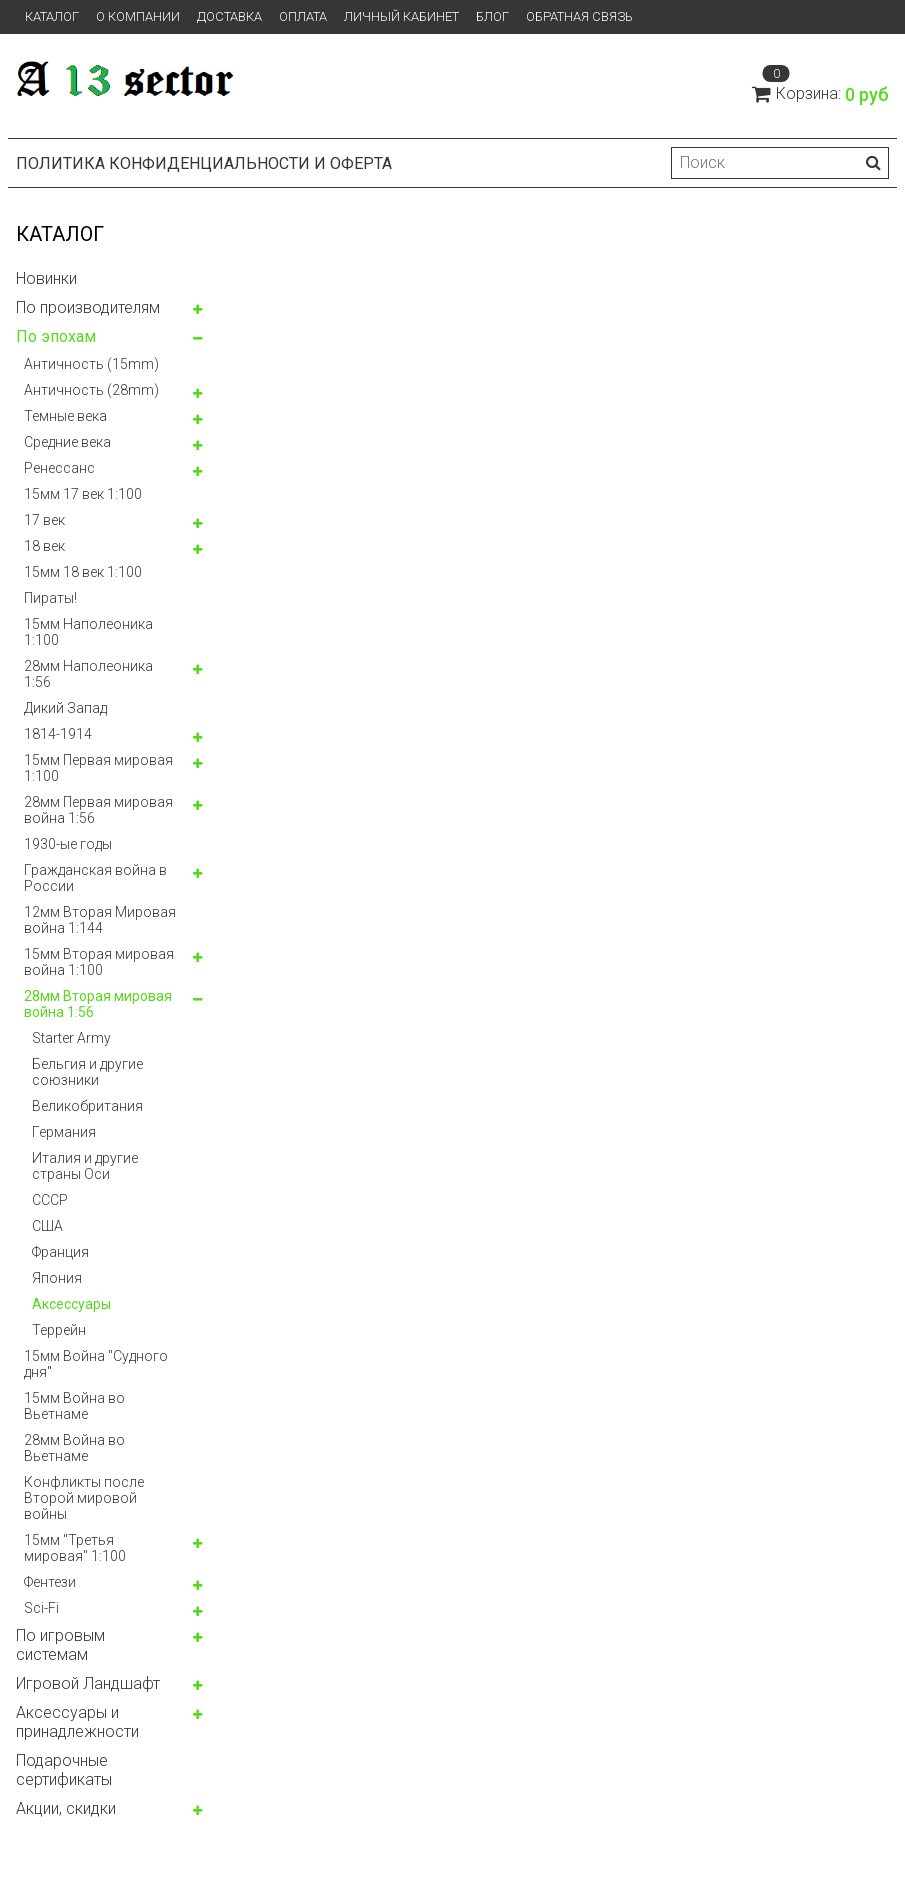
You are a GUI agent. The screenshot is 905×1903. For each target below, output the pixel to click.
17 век (44, 520)
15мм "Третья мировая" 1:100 (75, 1548)
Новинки (46, 278)
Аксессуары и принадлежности (77, 1722)
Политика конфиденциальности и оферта (204, 163)
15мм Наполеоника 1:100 (88, 632)
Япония (57, 1278)
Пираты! (50, 598)
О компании (138, 16)
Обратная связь (579, 16)
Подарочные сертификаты (64, 1770)
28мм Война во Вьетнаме (74, 1448)
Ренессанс (59, 468)
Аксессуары (71, 1304)
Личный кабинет (401, 16)
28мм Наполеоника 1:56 (88, 674)
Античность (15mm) (91, 364)
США (47, 1226)
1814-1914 (58, 734)
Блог (492, 16)
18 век (44, 546)
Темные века (65, 416)
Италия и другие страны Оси (85, 1166)
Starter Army (71, 1038)
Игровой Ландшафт (88, 1683)
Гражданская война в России (95, 878)
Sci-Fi (41, 1608)
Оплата (303, 16)
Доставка (229, 16)
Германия (64, 1132)
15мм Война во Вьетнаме (74, 1406)
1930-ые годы (68, 844)
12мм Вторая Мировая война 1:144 (100, 920)
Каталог (52, 16)
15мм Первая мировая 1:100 (98, 768)
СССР (50, 1200)
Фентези (50, 1582)
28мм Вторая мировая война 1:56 (98, 1004)
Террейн (59, 1330)
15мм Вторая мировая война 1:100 (99, 962)
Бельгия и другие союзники (87, 1072)
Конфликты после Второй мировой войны (84, 1498)
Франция (60, 1252)
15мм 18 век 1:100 (83, 572)
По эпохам (56, 336)
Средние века (67, 442)
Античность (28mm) (91, 390)
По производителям (88, 307)
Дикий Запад (65, 708)
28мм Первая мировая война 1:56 (98, 810)
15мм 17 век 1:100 (83, 494)
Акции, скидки (66, 1808)
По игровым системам (60, 1645)
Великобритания (87, 1106)
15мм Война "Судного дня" (96, 1364)
